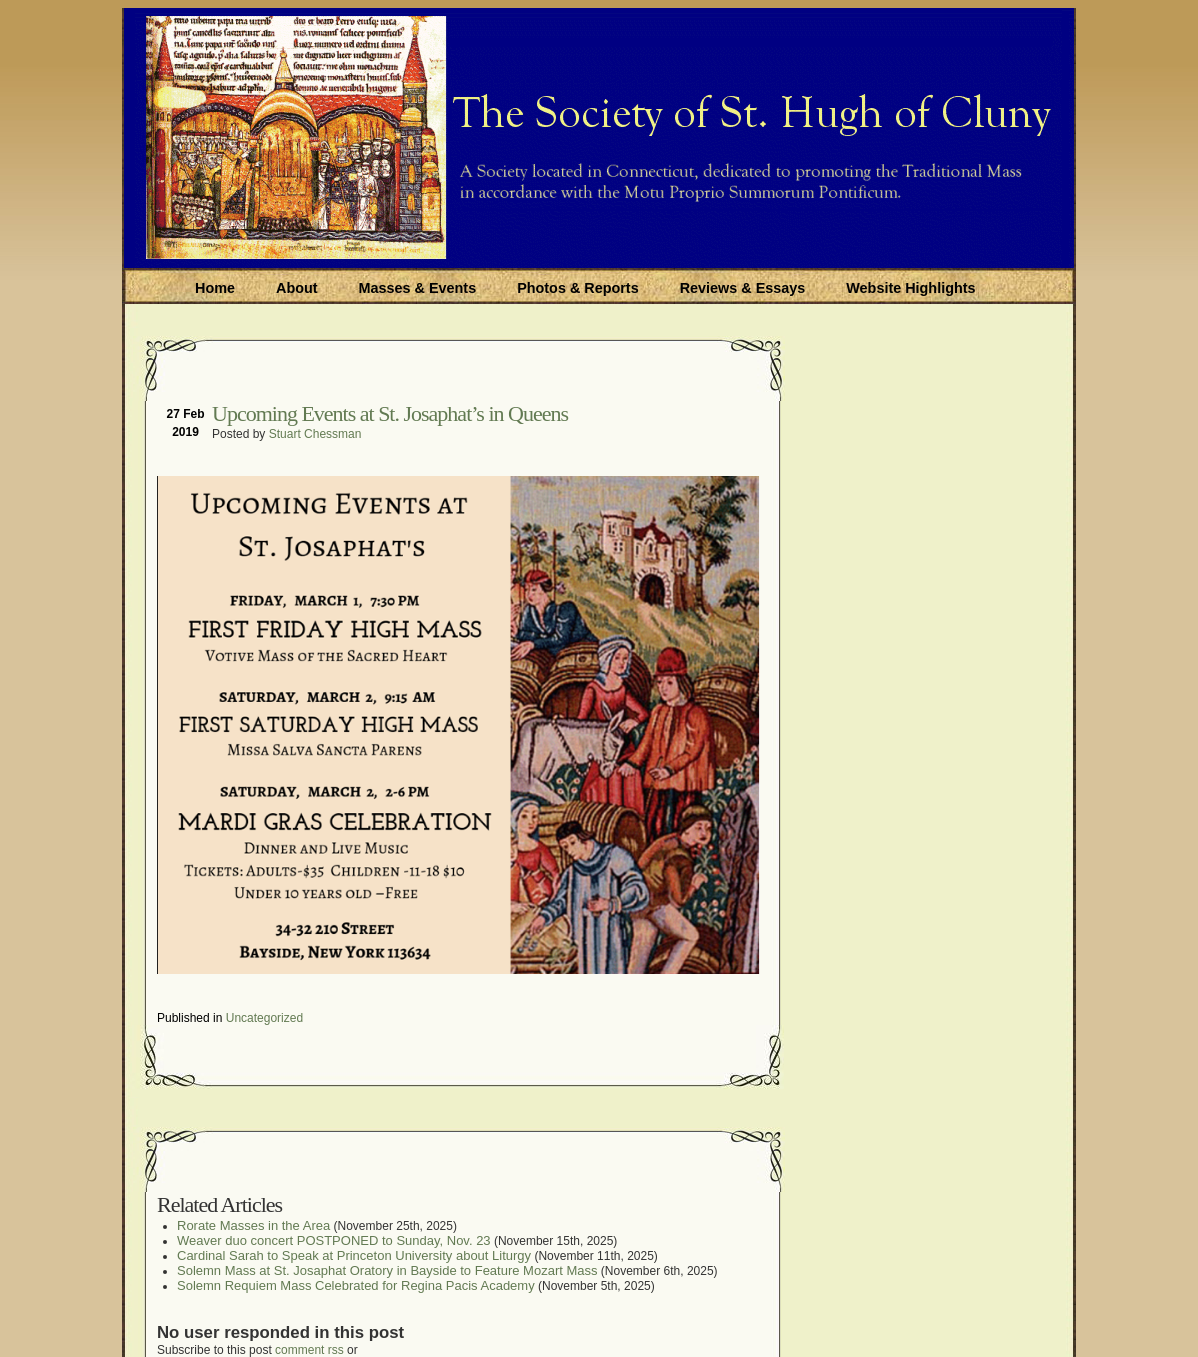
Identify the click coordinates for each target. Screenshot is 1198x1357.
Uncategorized (264, 1018)
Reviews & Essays (743, 288)
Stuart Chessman (315, 434)
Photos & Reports (578, 288)
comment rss (309, 1350)
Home (215, 288)
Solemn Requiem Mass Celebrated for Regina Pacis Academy (356, 1285)
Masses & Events (418, 288)
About (297, 288)
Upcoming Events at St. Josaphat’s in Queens (390, 413)
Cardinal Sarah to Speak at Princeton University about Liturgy (354, 1255)
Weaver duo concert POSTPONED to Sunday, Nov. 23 (334, 1240)
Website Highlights (910, 288)
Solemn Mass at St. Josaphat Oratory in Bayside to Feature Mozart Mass (387, 1270)
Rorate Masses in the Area (253, 1225)
